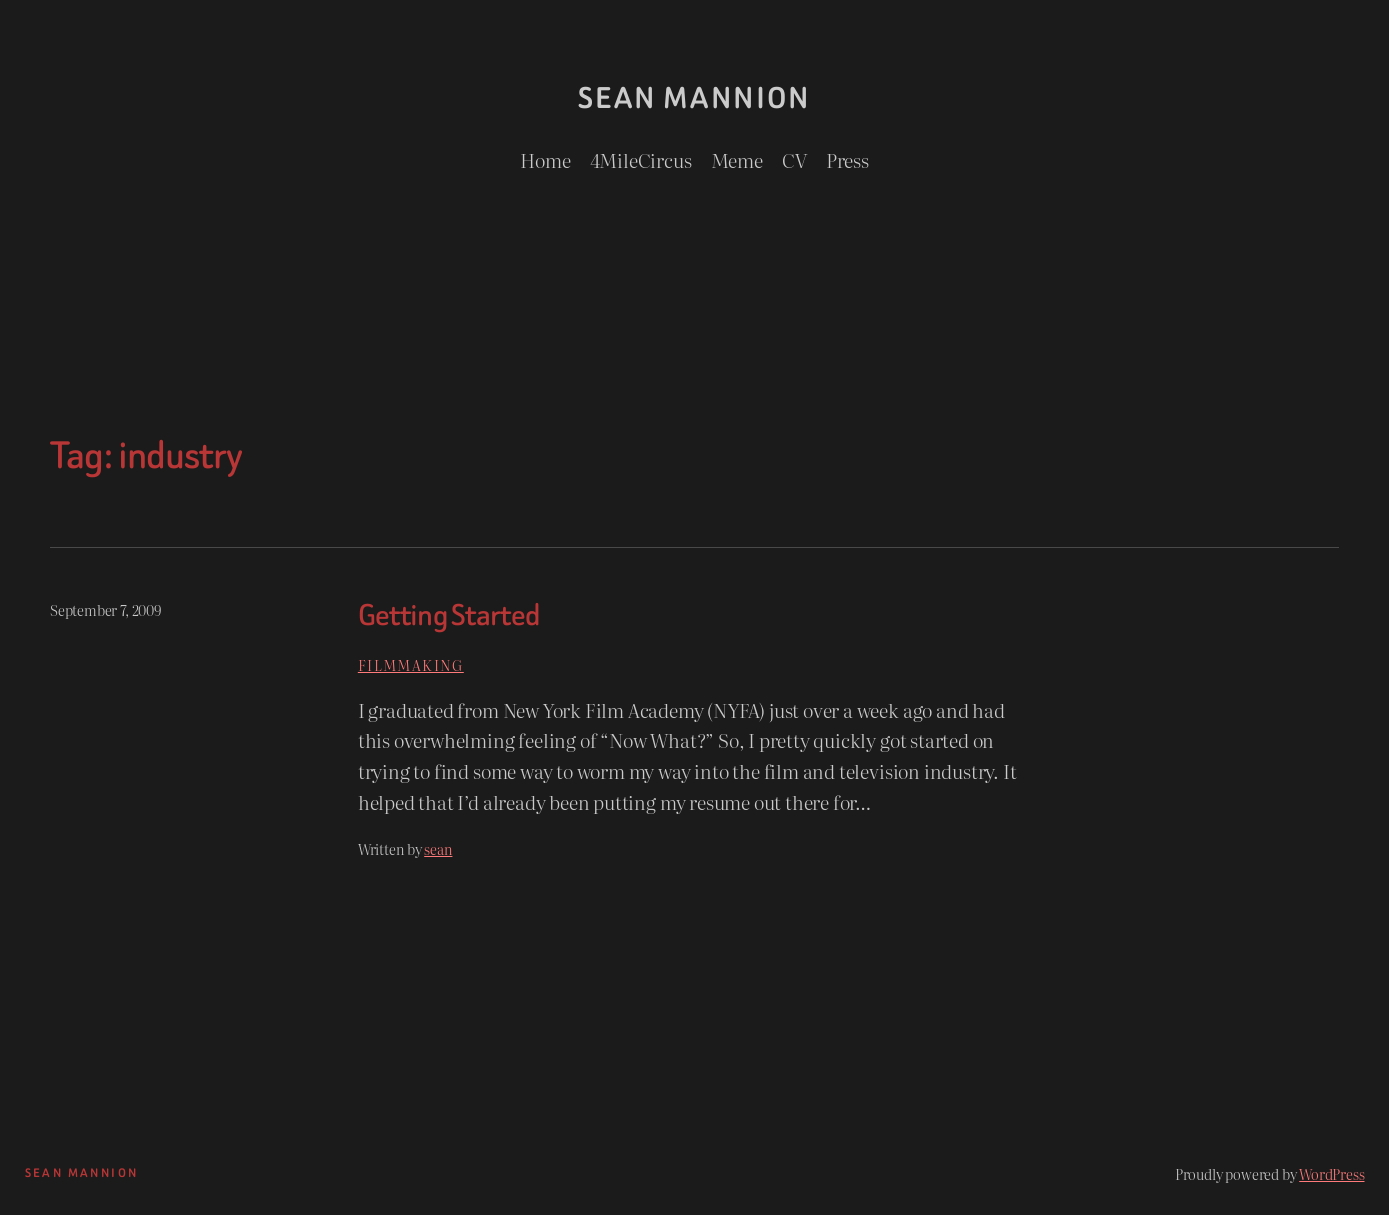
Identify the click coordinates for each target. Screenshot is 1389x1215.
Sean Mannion (694, 98)
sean (438, 848)
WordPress (1331, 1173)
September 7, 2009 (105, 609)
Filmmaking (411, 664)
